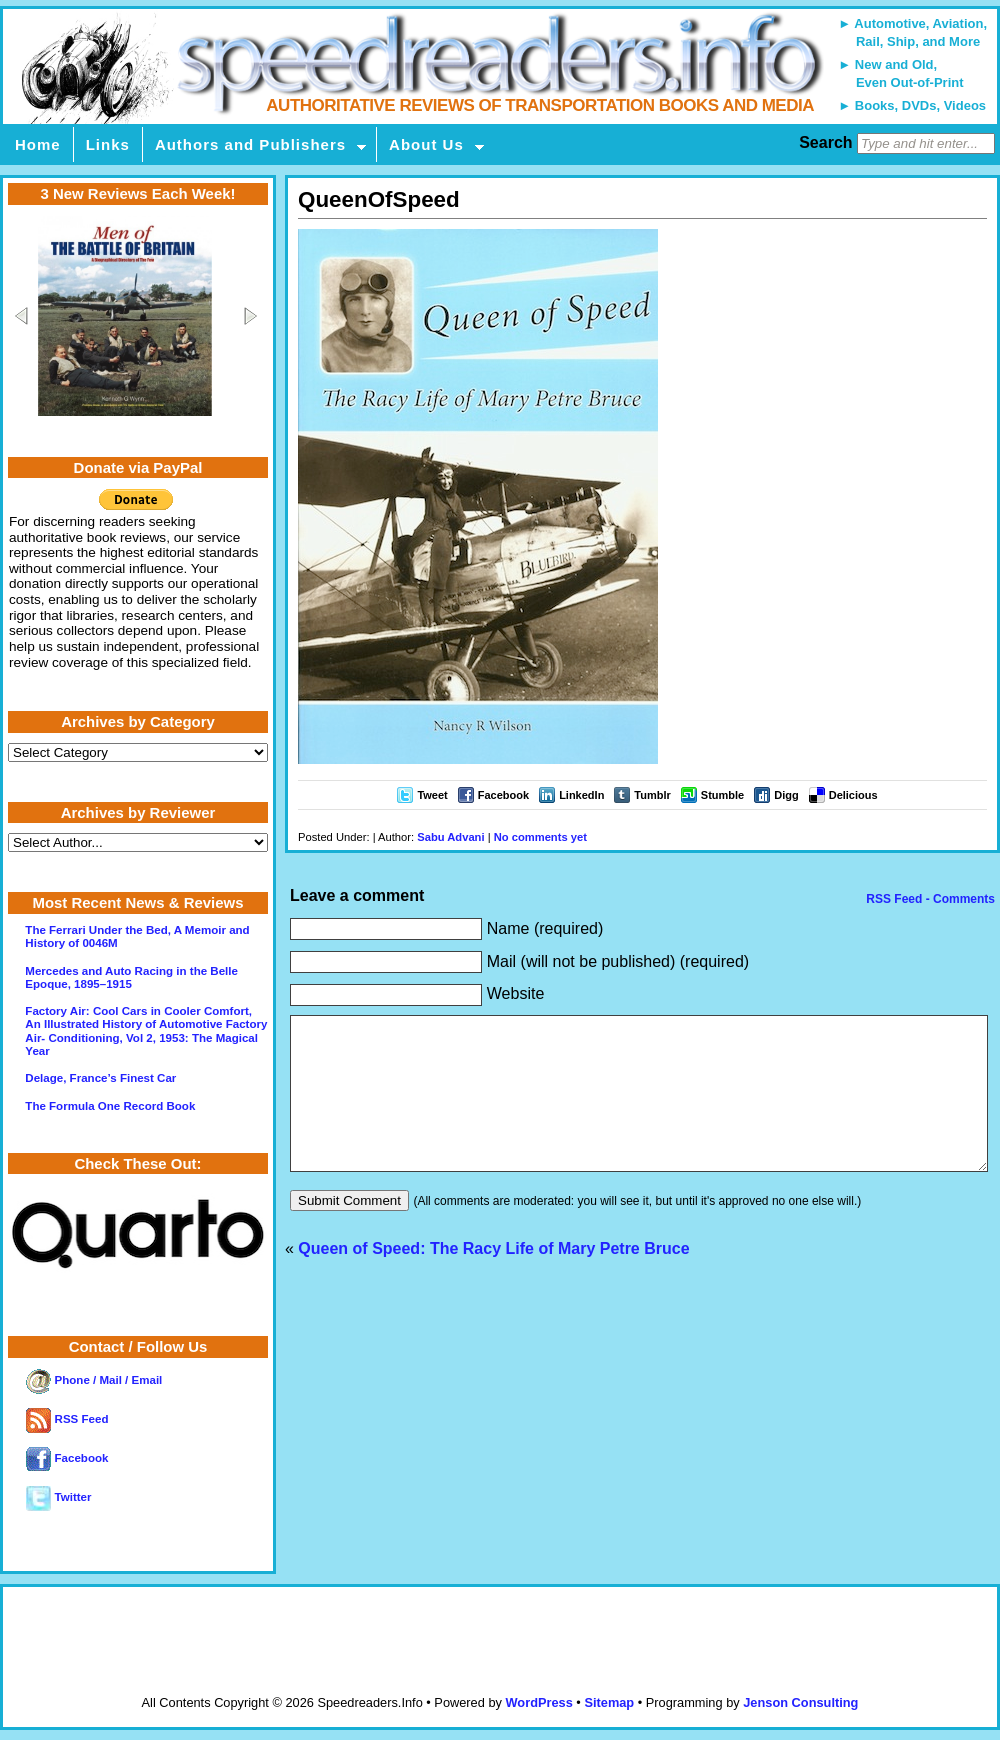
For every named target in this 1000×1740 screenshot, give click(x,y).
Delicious (853, 795)
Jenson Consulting (800, 1702)
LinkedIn (581, 795)
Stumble (722, 795)
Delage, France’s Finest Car (100, 1078)
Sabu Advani (450, 837)
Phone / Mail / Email (94, 1380)
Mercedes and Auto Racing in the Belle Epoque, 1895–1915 (131, 977)
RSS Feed (67, 1419)
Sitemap (609, 1702)
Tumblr (652, 795)
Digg (786, 795)
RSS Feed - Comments (929, 899)
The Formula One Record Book (110, 1106)
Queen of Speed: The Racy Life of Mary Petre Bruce (493, 1278)
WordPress (538, 1702)
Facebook (503, 795)
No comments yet (540, 837)
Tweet (432, 795)
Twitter (58, 1497)
